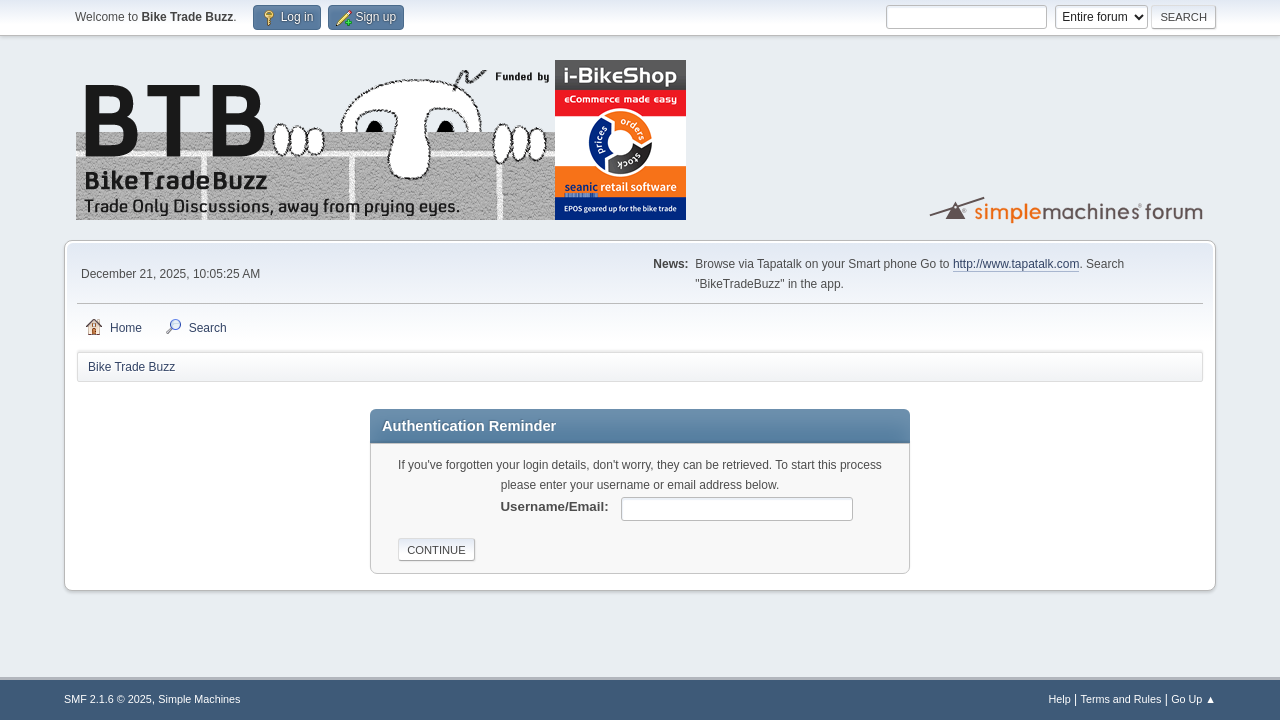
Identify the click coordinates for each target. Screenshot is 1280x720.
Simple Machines (199, 699)
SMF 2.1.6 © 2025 (108, 699)
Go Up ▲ (1193, 699)
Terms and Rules (1121, 699)
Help (1060, 699)
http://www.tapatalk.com (1016, 264)
